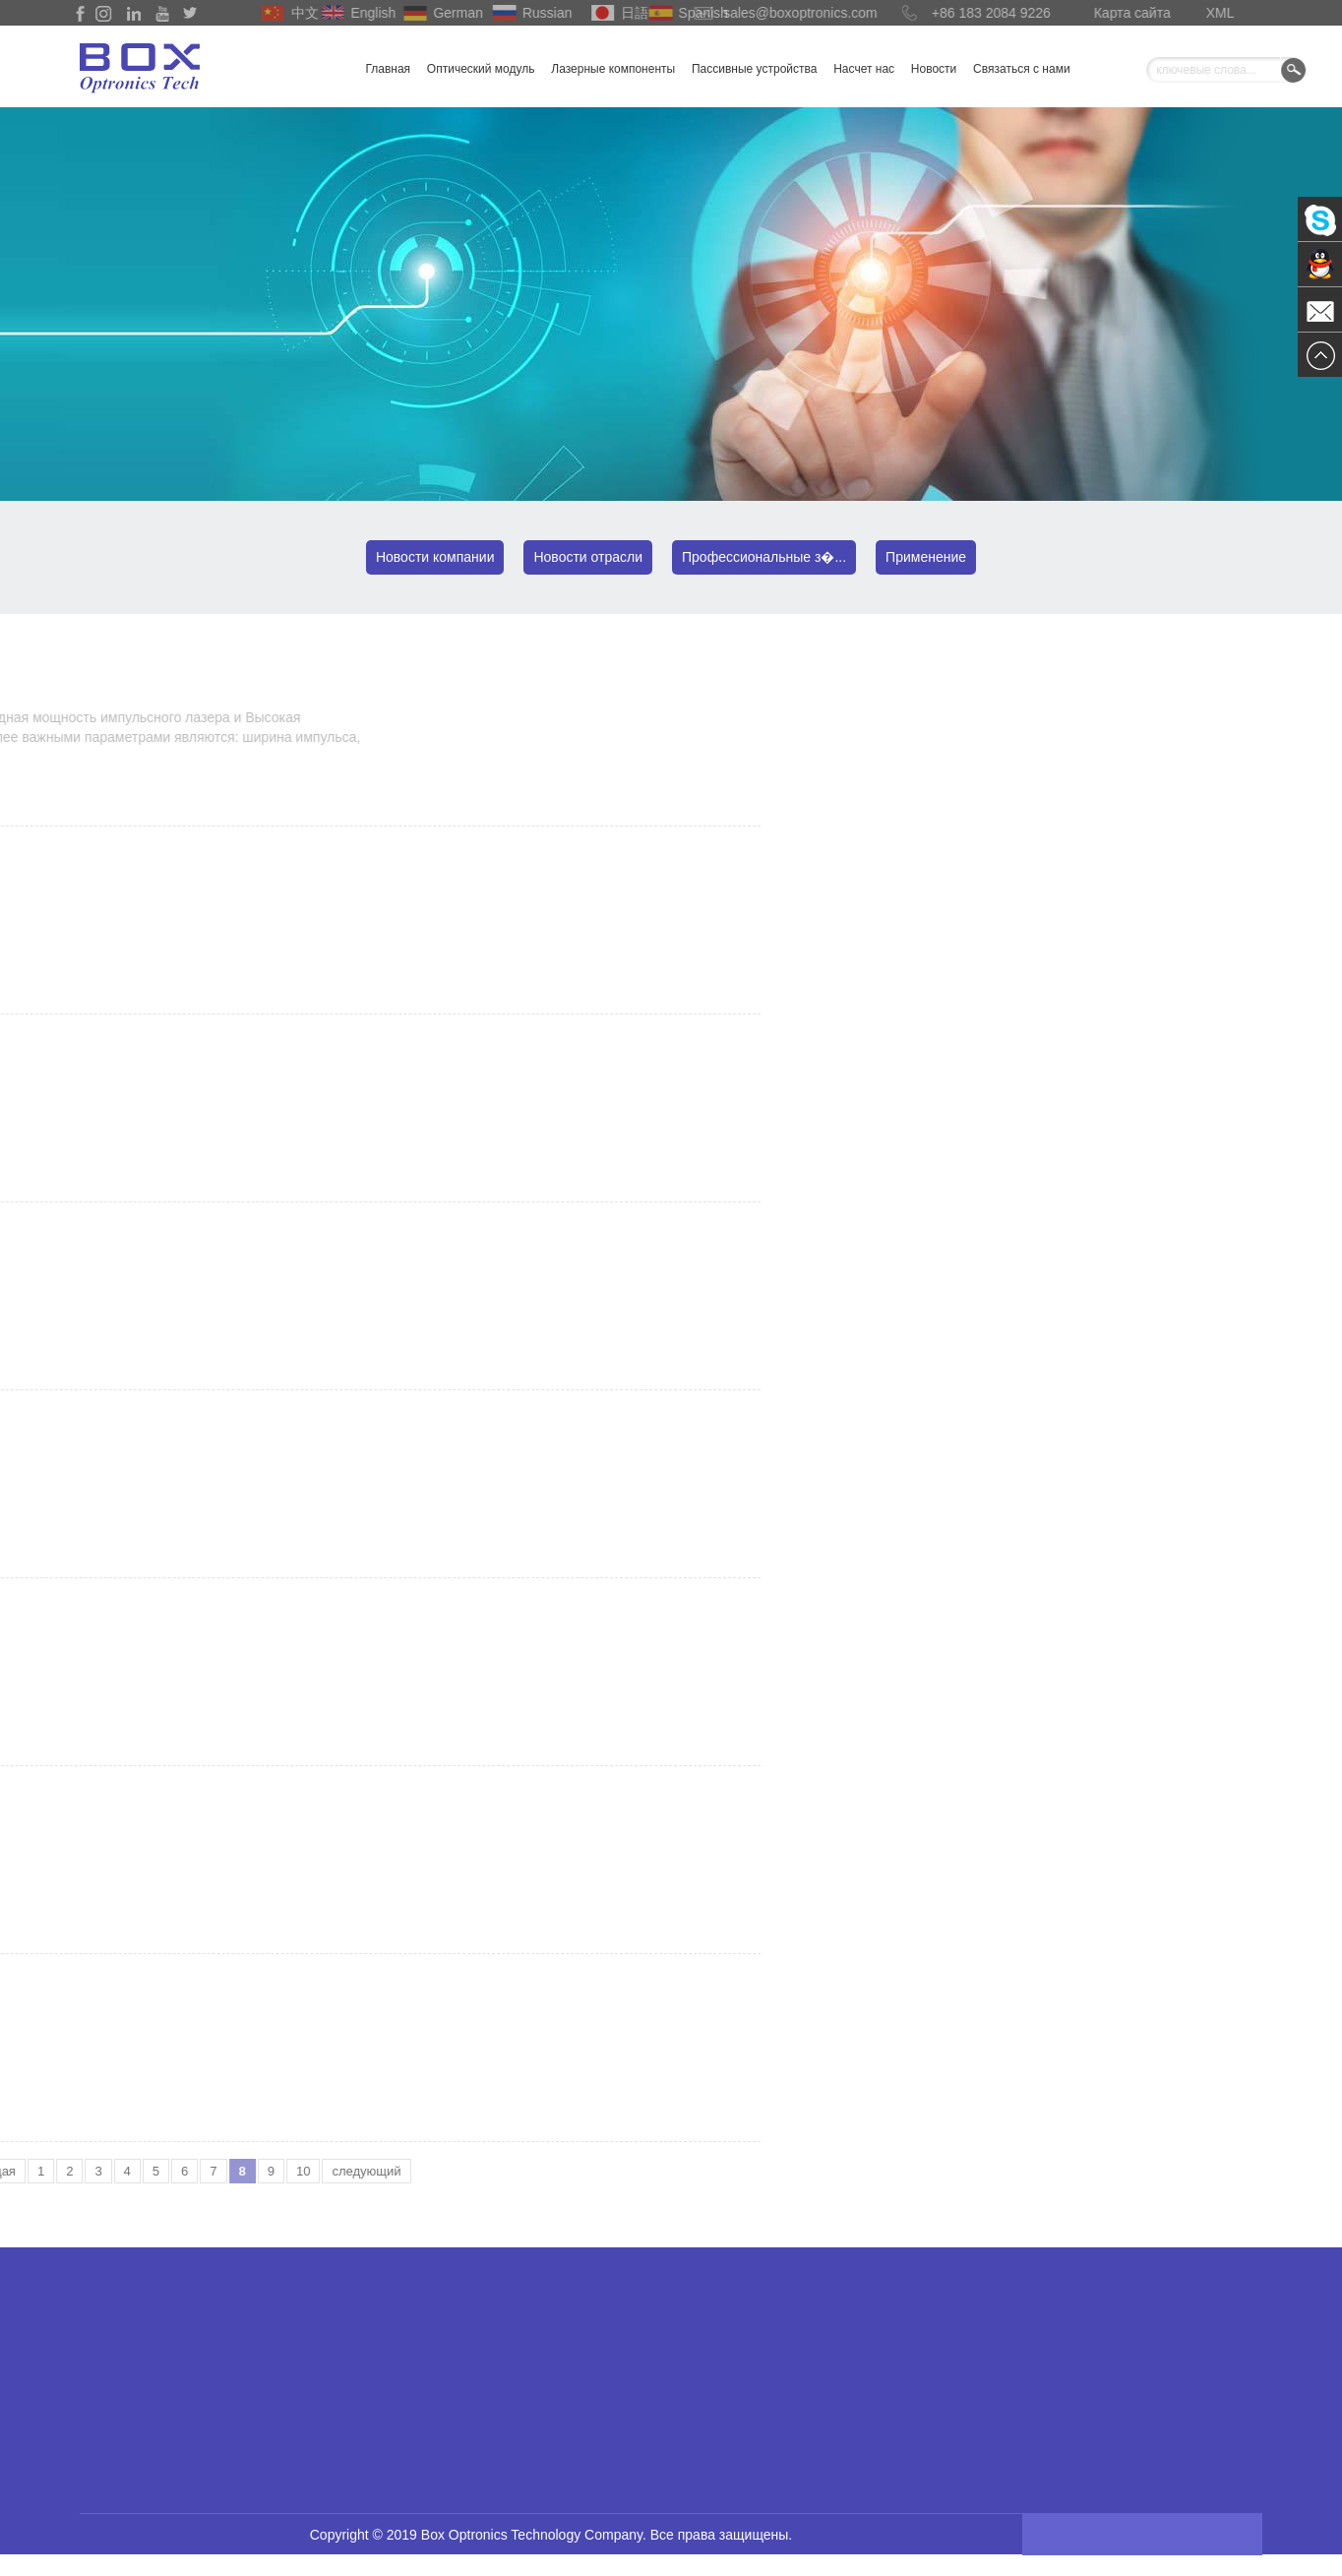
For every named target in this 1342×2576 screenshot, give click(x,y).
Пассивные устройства (754, 69)
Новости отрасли (587, 557)
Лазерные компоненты (613, 69)
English (349, 13)
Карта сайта (1106, 13)
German (433, 13)
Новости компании (435, 557)
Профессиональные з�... (764, 557)
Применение (925, 557)
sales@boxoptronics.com (746, 13)
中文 (286, 13)
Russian (522, 13)
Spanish (678, 13)
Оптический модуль (481, 69)
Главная (387, 69)
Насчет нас (863, 69)
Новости (933, 69)
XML (1207, 13)
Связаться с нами (1021, 69)
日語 (616, 13)
